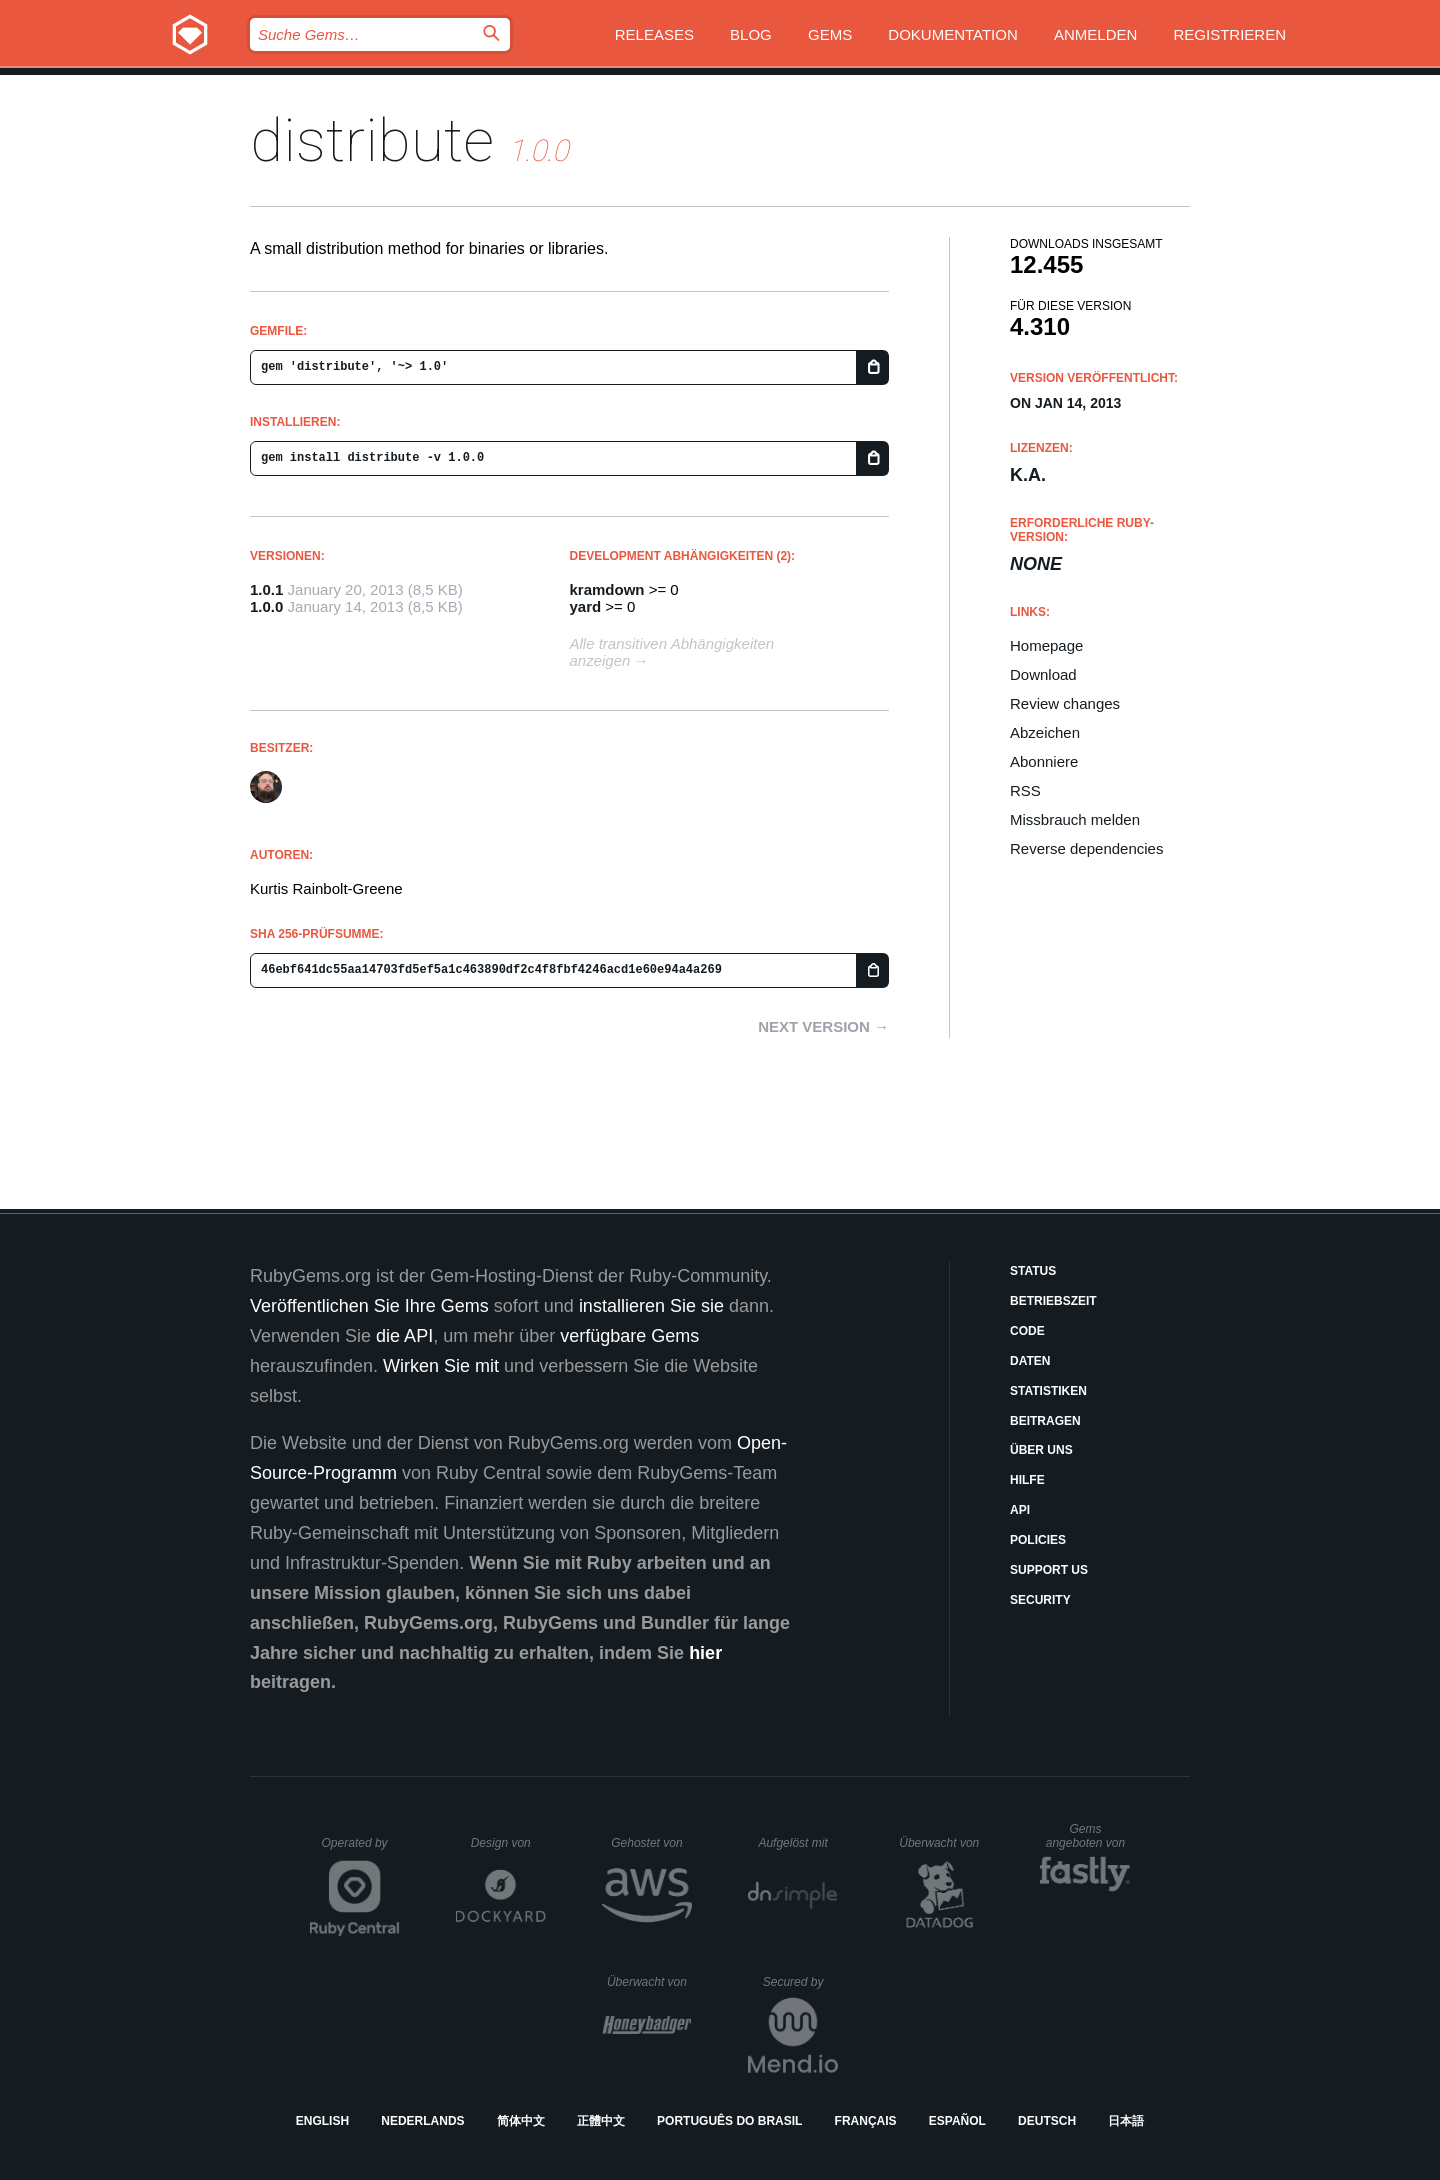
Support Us (1049, 1570)
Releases (654, 34)
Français (866, 2121)
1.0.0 (266, 606)
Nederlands (422, 2121)
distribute (372, 140)
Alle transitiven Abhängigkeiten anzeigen (672, 652)
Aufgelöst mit (798, 1843)
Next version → (823, 1026)
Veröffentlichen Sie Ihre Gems (369, 1306)
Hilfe (1027, 1480)
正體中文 (601, 2121)
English (322, 2121)
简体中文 (521, 2121)
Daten (1030, 1361)
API (1020, 1510)
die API (404, 1336)
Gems (830, 34)
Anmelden (1095, 34)
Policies (1038, 1540)
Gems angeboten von (1088, 1836)
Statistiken (1048, 1391)
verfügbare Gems (629, 1336)
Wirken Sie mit (441, 1366)
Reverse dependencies (1086, 848)
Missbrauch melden (1075, 819)
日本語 (1126, 2121)
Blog (751, 34)
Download (1043, 674)
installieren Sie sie (651, 1306)
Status (1033, 1271)
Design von (508, 1843)
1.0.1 (266, 589)
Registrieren (1229, 34)
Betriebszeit (1053, 1301)
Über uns (1041, 1450)
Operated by (361, 1850)
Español (957, 2121)
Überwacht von (941, 1843)
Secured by (800, 1982)
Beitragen (1045, 1421)
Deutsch (1047, 2121)
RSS (1025, 790)
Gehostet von (651, 1843)
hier (705, 1653)
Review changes (1065, 703)
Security (1040, 1600)
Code (1027, 1331)
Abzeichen (1045, 732)
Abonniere (1044, 761)
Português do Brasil (729, 2121)
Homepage (1046, 645)
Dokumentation (952, 34)
